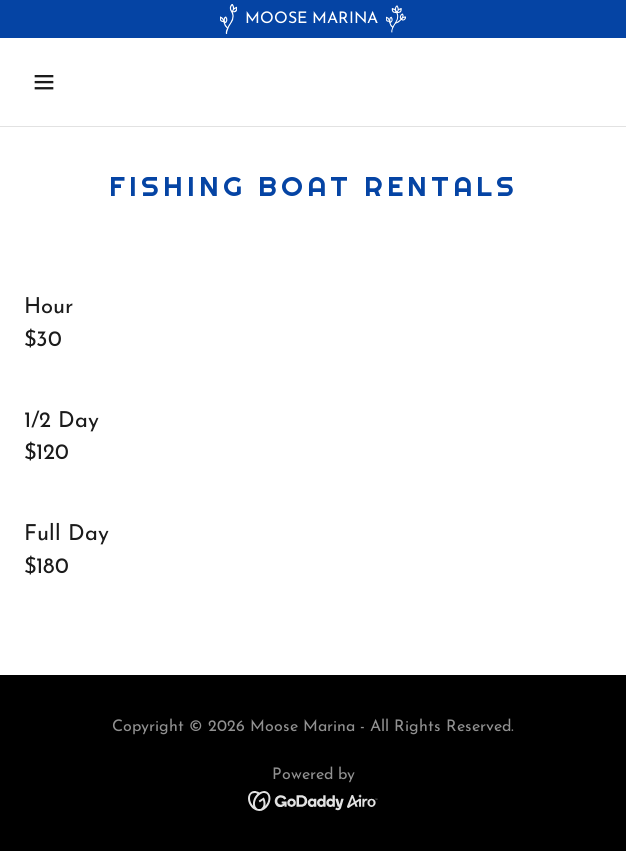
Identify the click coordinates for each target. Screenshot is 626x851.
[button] (90, 82)
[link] (313, 800)
